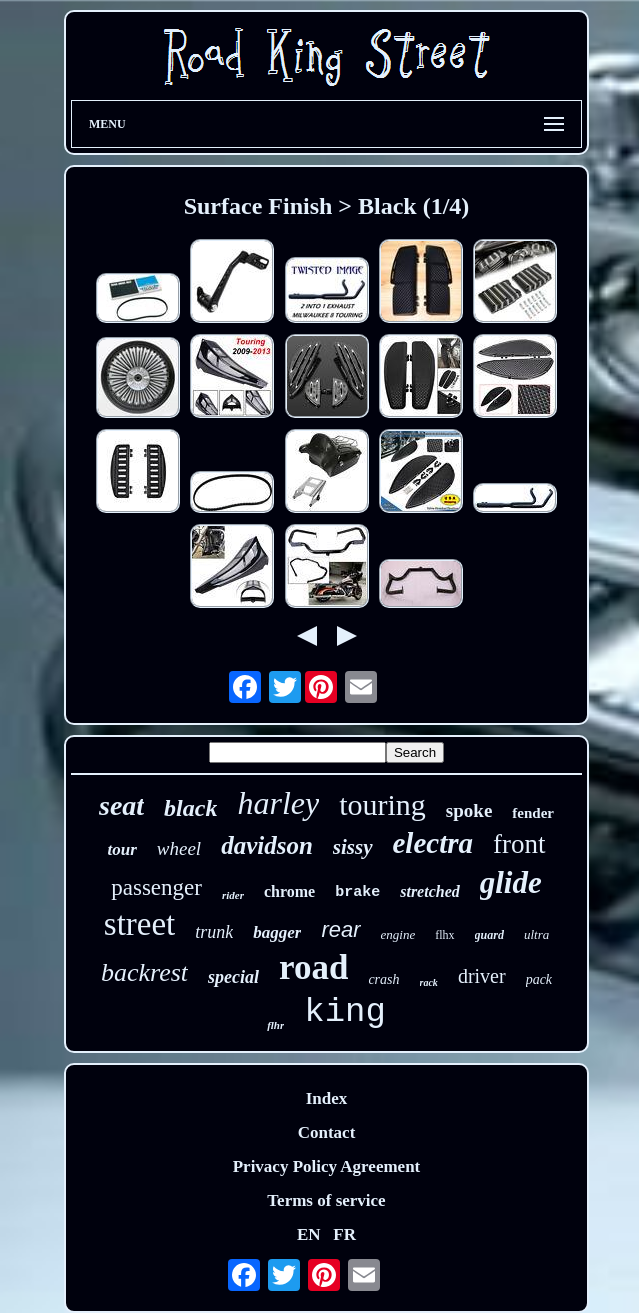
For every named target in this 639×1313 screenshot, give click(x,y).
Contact (327, 1132)
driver (482, 976)
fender (533, 813)
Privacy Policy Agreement (327, 1166)
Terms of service (326, 1200)
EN (309, 1234)
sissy (353, 847)
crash (383, 979)
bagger (277, 932)
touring (382, 804)
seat (121, 805)
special (233, 977)
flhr (275, 1025)
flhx (444, 935)
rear (340, 929)
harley (278, 803)
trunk (214, 932)
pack (539, 979)
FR (344, 1234)
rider (233, 895)
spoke (469, 810)
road (313, 967)
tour (122, 849)
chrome (289, 891)
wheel (179, 848)
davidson (267, 845)
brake (357, 892)
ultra (536, 934)
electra (433, 843)
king (345, 1012)
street (139, 924)
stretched (430, 891)
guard (489, 935)
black (190, 808)
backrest (144, 972)
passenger (156, 887)
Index (327, 1098)
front (519, 844)
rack (429, 982)
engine (398, 934)
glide (511, 882)
